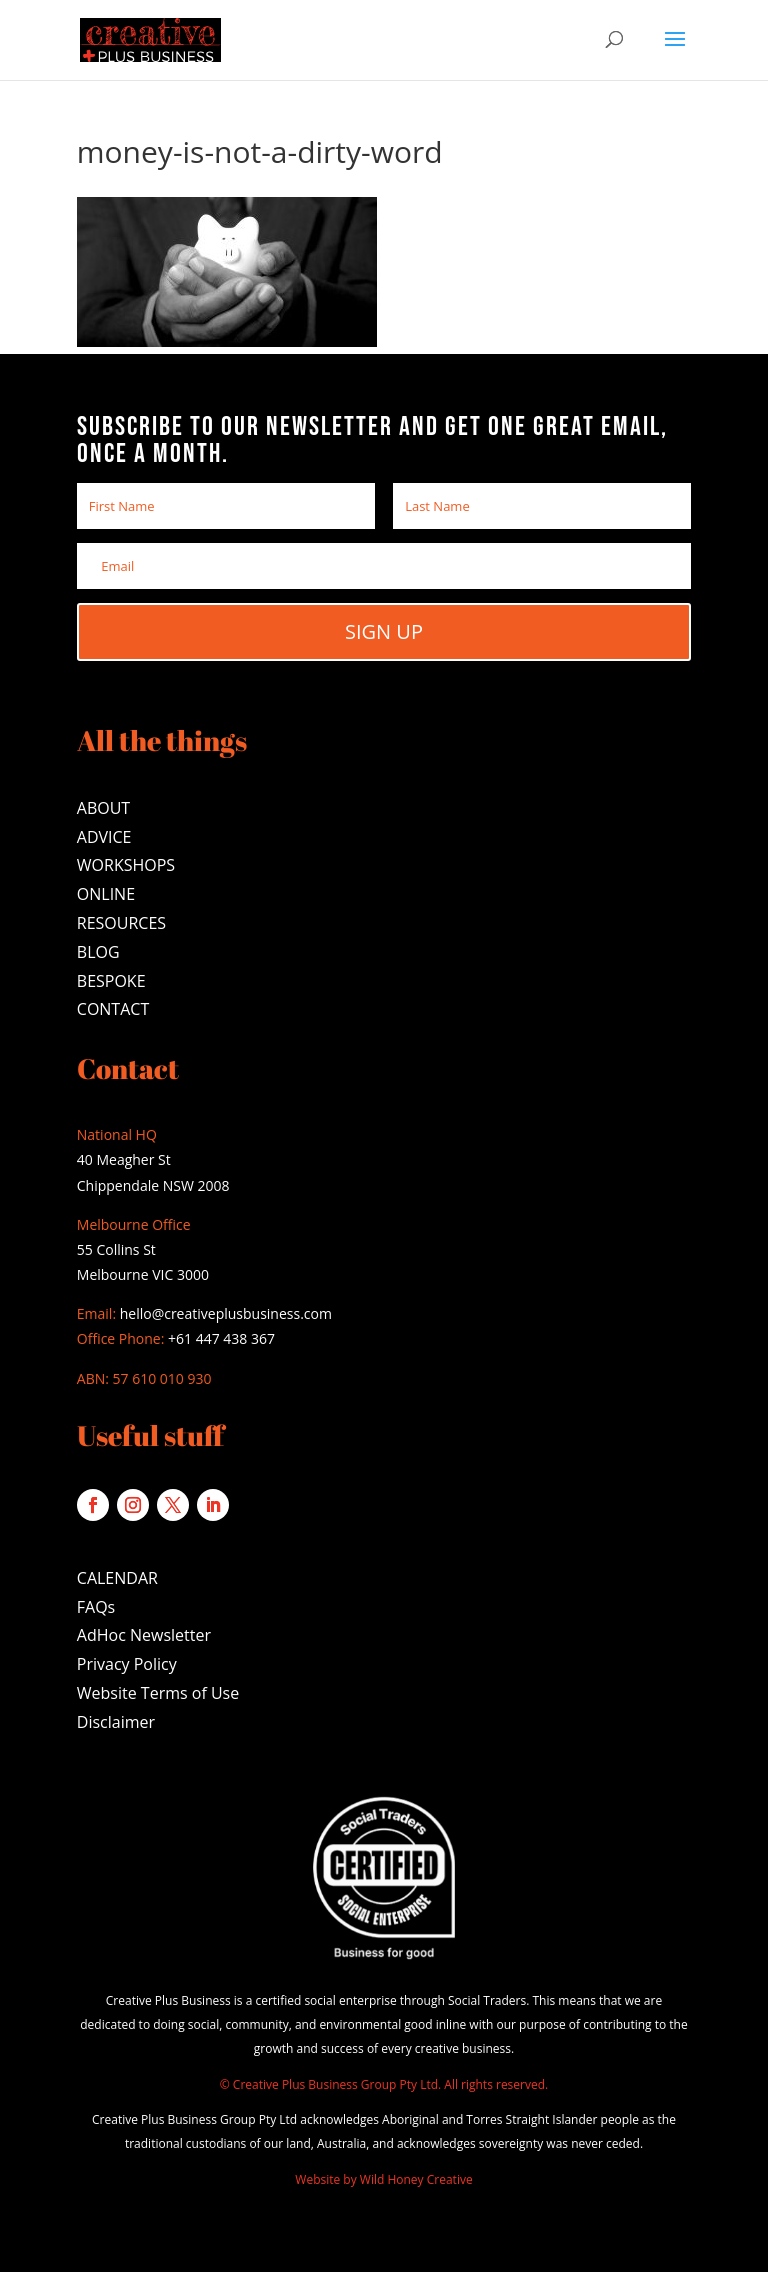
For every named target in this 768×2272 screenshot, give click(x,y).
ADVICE (104, 837)
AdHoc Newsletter (144, 1635)
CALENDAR (117, 1578)
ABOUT (103, 808)
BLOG (98, 952)
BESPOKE (111, 981)
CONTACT (113, 1009)
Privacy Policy (127, 1664)
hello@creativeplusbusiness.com (224, 1313)
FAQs (96, 1607)
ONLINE (106, 894)
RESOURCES (121, 923)
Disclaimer (116, 1722)
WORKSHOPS (126, 865)
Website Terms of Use (158, 1693)
